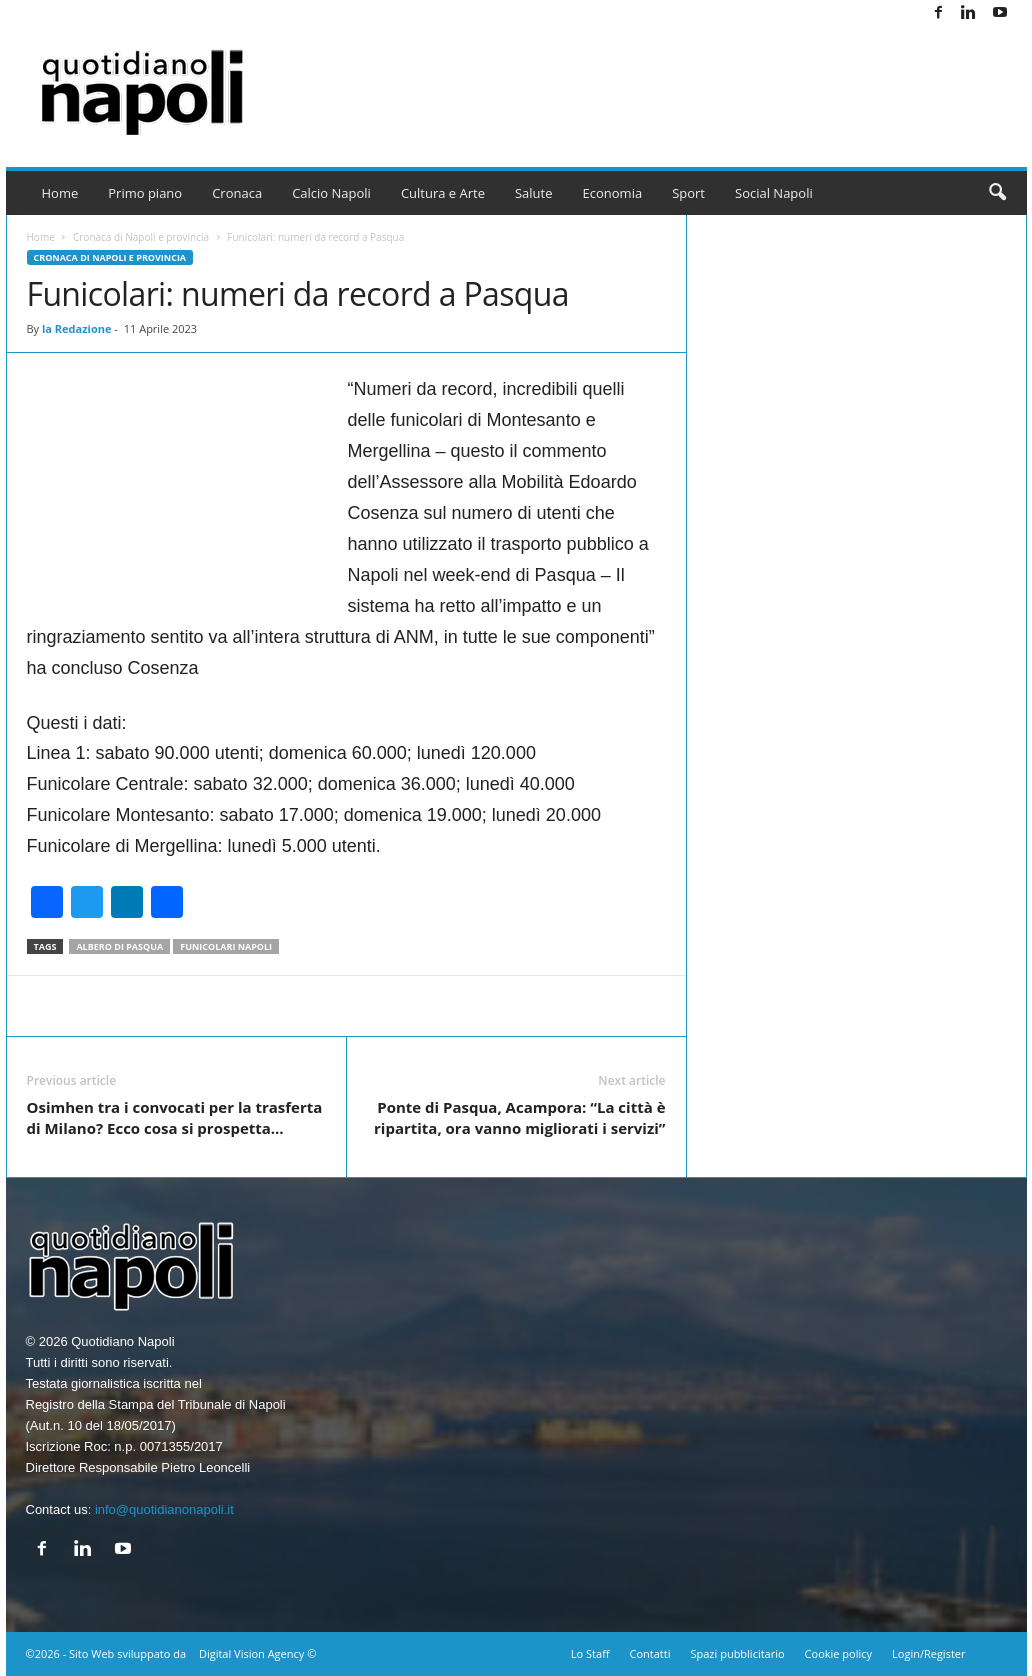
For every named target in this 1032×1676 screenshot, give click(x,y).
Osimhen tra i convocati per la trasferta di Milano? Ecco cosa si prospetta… (175, 1117)
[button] (997, 193)
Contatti (650, 1653)
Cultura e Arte (443, 193)
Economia (613, 193)
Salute (534, 193)
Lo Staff (590, 1653)
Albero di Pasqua (119, 946)
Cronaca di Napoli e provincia (141, 237)
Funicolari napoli (226, 946)
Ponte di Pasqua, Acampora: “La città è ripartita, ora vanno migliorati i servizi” (520, 1117)
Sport (688, 193)
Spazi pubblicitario (737, 1653)
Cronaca (237, 193)
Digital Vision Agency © (257, 1653)
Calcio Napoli (331, 193)
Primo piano (145, 193)
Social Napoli (774, 193)
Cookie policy (838, 1653)
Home (60, 193)
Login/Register (928, 1653)
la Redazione (77, 328)
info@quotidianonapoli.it (164, 1509)
